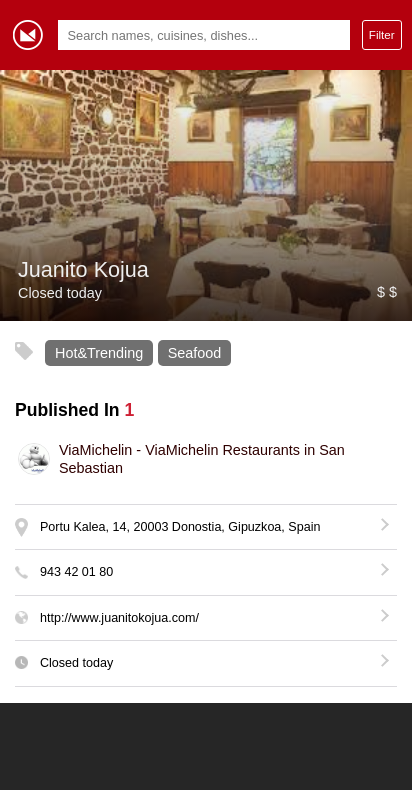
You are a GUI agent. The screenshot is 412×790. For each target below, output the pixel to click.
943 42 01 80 (76, 572)
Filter (382, 34)
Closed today (76, 663)
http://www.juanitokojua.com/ (119, 618)
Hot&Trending (99, 353)
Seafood (195, 353)
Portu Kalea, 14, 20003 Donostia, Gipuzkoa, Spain (180, 527)
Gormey (28, 35)
